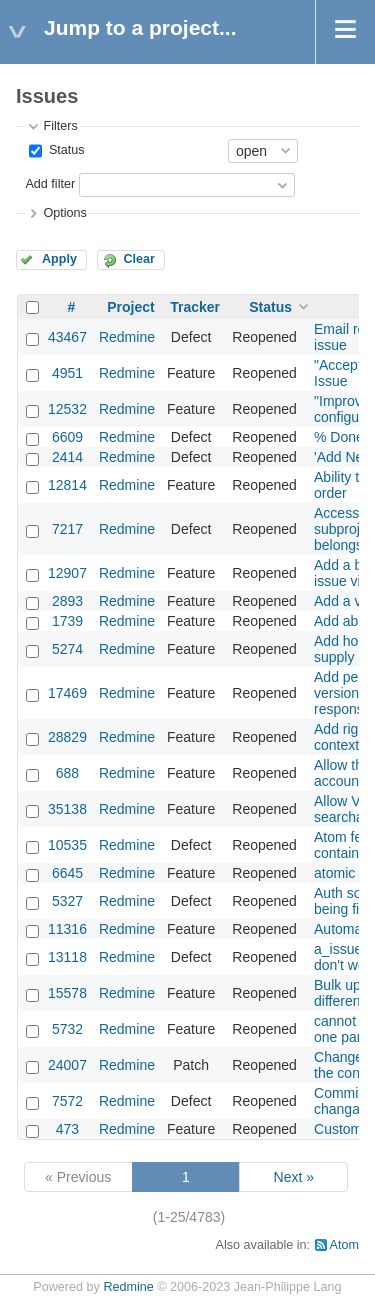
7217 (67, 529)
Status (64, 150)
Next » (294, 1177)
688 (67, 773)
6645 (67, 873)
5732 (67, 1029)
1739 (67, 621)
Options (64, 213)
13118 (67, 957)
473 (67, 1129)
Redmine (127, 337)
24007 (67, 1065)
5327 (67, 901)
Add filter (50, 184)
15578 (67, 993)
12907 (67, 573)
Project (130, 307)
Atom (344, 1245)
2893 (67, 601)
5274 (67, 649)
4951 (67, 373)
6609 (67, 437)
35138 (67, 809)
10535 (67, 845)
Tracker (195, 307)
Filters (60, 126)
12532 (67, 409)
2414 (67, 457)
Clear (139, 259)
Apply (59, 259)
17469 (67, 693)
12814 (67, 485)
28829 (67, 737)
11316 (67, 929)
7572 (67, 1101)
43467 (67, 337)
